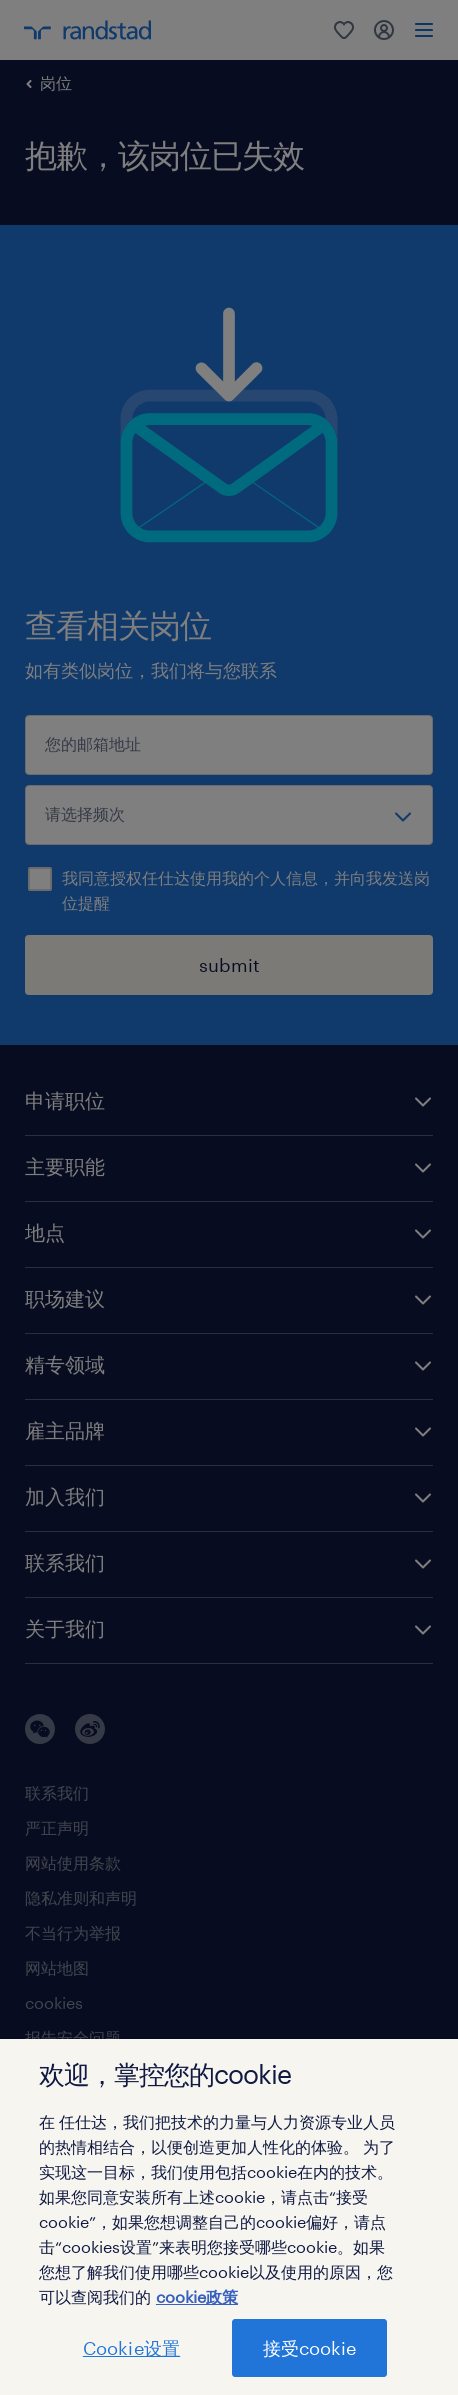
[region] (229, 2217)
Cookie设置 (131, 2348)
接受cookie (309, 2348)
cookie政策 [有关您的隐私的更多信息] (197, 2296)
